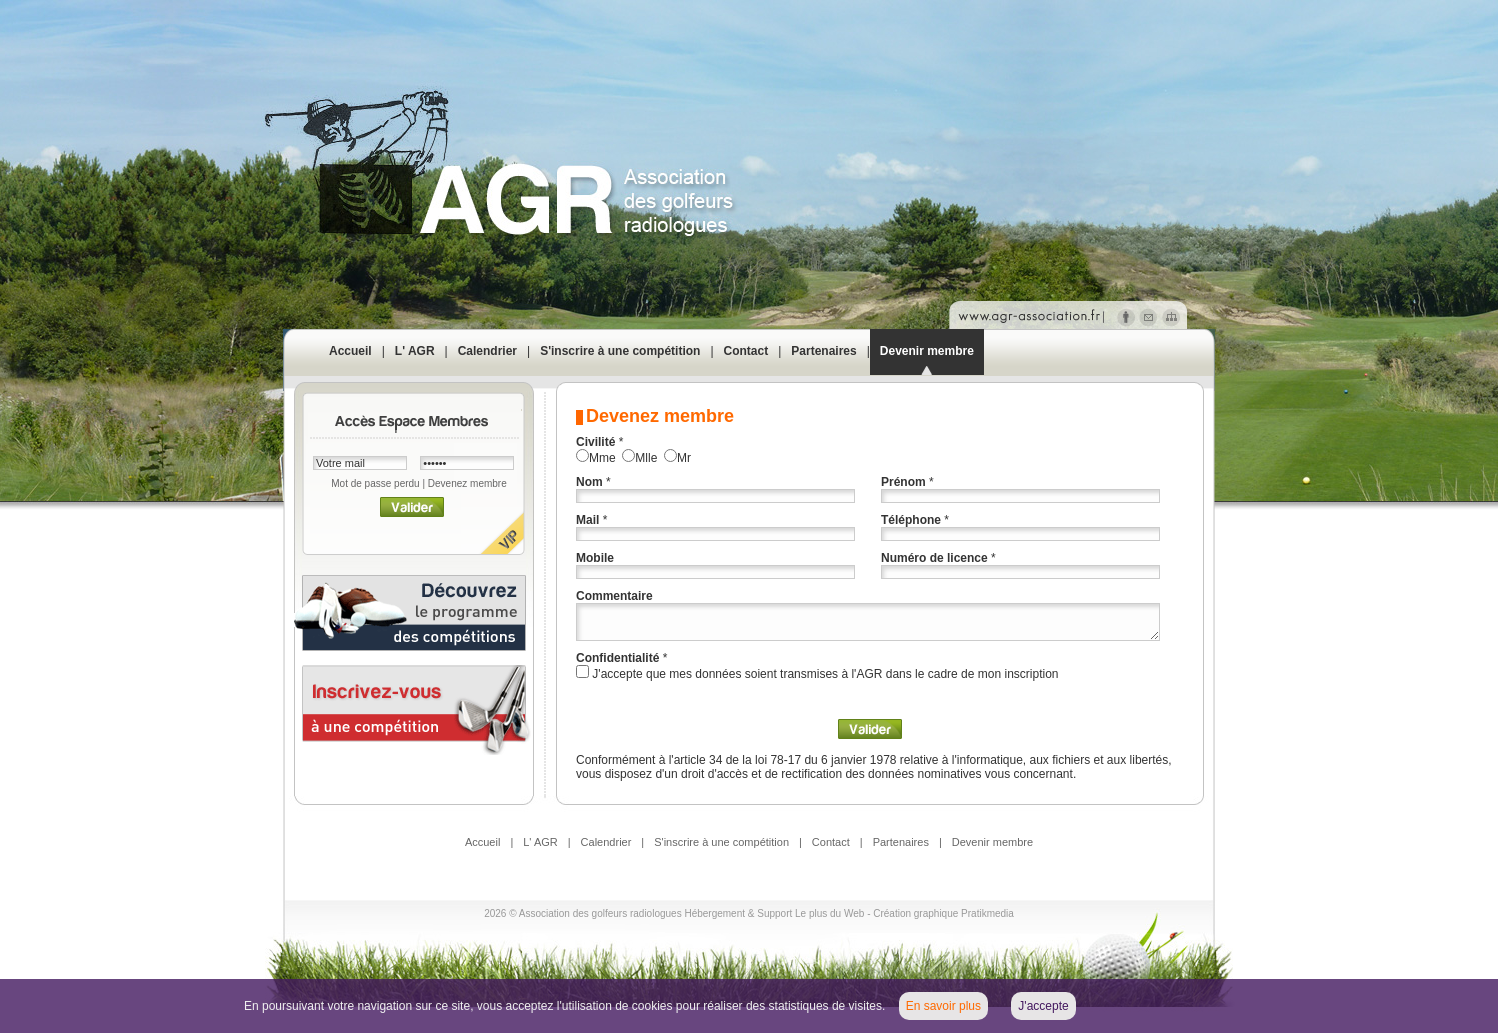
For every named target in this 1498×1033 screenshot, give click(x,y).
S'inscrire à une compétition (620, 351)
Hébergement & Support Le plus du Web (775, 913)
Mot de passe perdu (375, 483)
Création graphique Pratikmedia (943, 913)
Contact (746, 351)
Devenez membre (467, 483)
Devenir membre (927, 351)
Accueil (350, 351)
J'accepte (1043, 1006)
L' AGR (415, 351)
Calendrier (487, 351)
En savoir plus (943, 1006)
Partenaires (823, 351)
